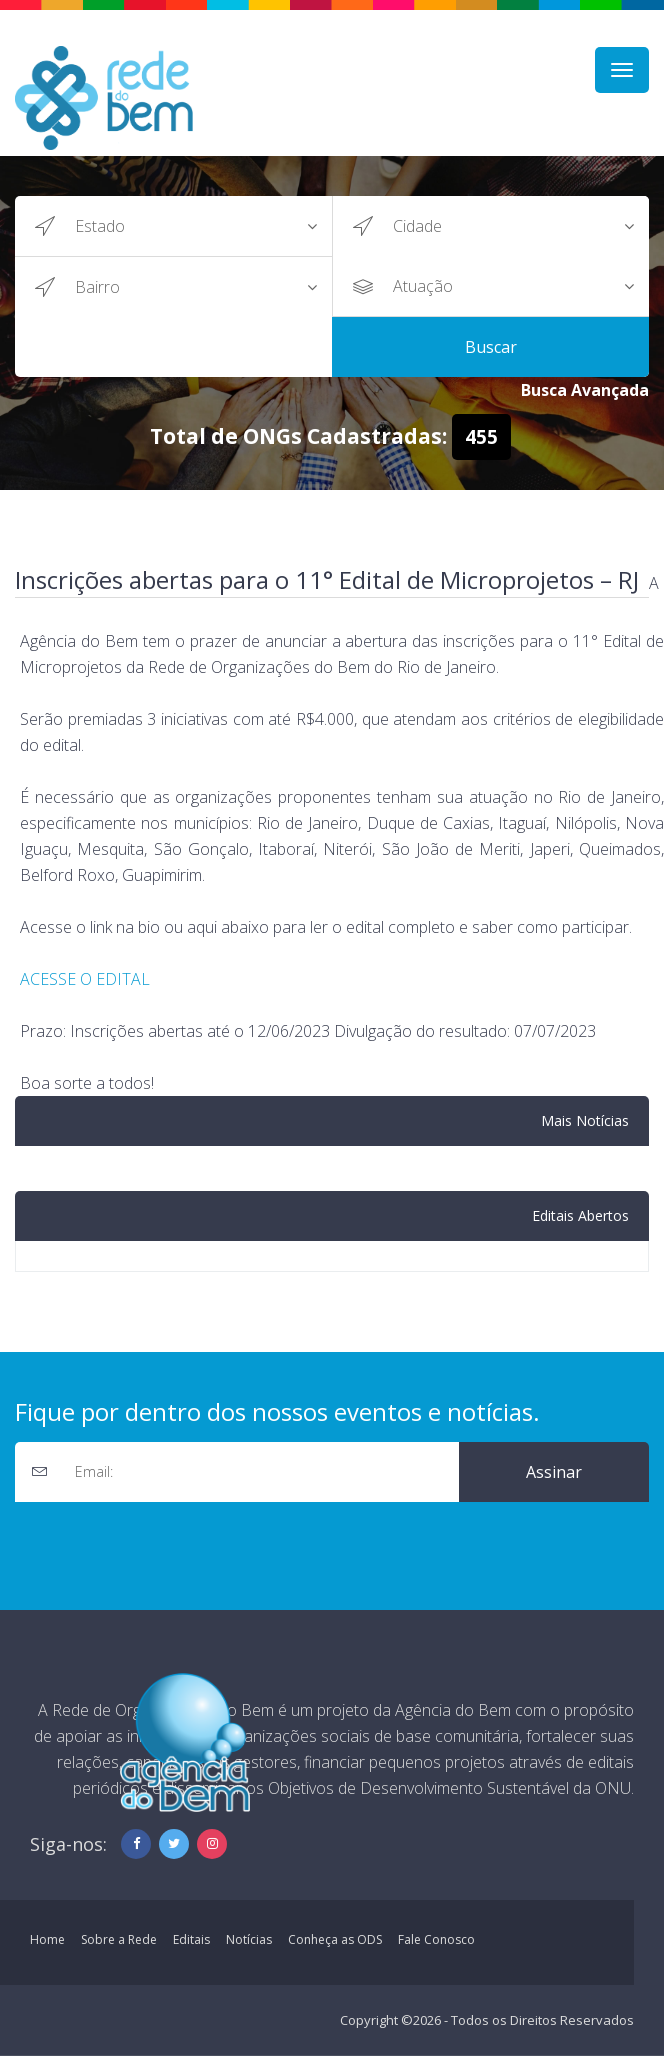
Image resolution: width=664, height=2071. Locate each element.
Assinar (554, 1472)
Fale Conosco (436, 1939)
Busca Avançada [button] (585, 390)
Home (47, 1939)
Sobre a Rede (119, 1939)
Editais (191, 1939)
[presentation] (167, 1541)
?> (203, 226)
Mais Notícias (585, 1120)
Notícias (249, 1939)
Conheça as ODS (335, 1939)
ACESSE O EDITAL (85, 979)
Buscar (491, 347)
